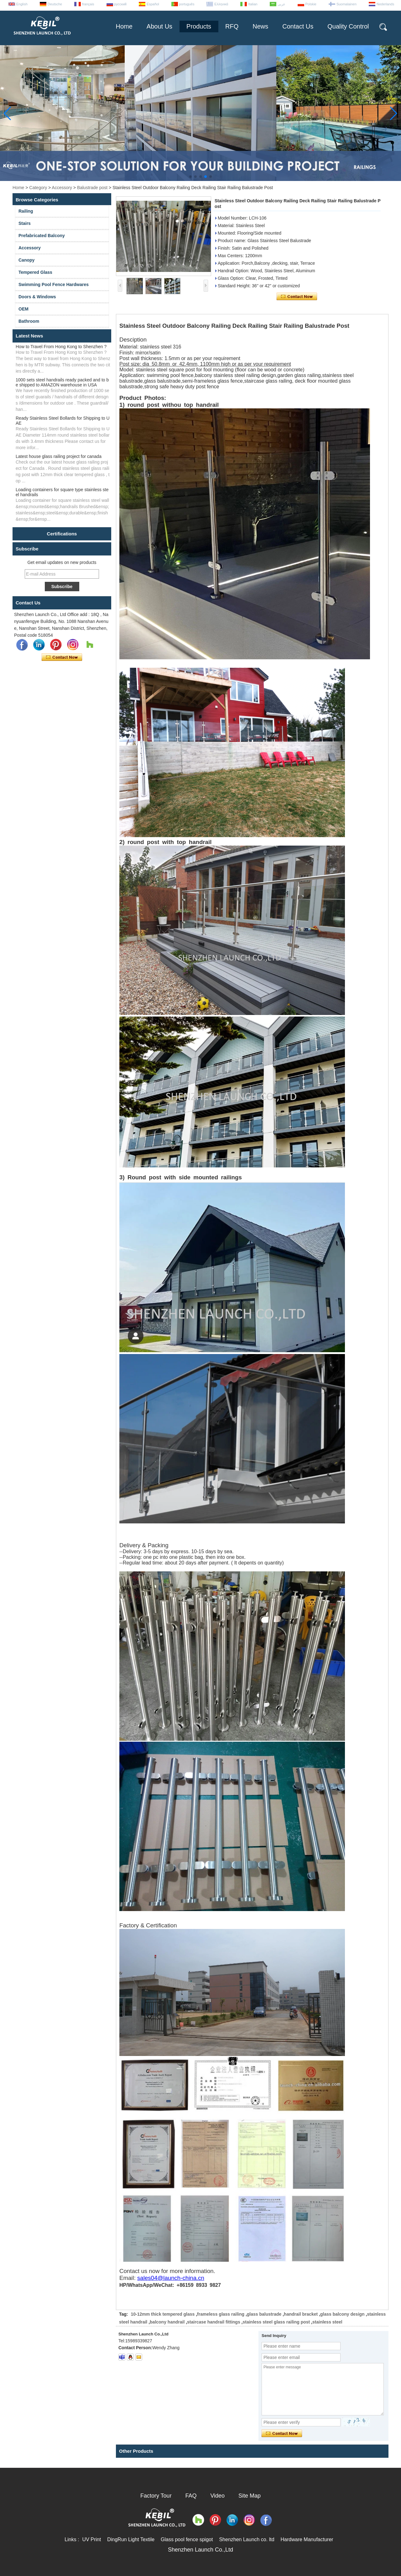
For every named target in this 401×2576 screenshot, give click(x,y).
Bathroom (28, 321)
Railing (25, 211)
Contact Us (297, 26)
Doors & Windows (37, 296)
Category (38, 187)
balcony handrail (167, 2321)
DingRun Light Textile (130, 2539)
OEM (23, 308)
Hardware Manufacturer (307, 2539)
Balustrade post (92, 187)
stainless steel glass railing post (276, 2321)
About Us (159, 26)
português (187, 4)
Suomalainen (346, 4)
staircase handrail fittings (213, 2321)
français (88, 4)
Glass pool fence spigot (187, 2539)
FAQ (191, 2496)
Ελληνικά (221, 4)
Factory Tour (156, 2496)
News (260, 26)
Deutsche (55, 4)
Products (198, 26)
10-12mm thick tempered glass (163, 2314)
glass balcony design (342, 2314)
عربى (281, 4)
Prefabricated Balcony (41, 235)
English (22, 4)
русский (120, 4)
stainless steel (327, 2321)
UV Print (91, 2539)
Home (124, 26)
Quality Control (348, 26)
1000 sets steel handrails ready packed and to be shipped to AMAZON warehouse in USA (62, 382)
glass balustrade (264, 2314)
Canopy (26, 260)
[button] (190, 176)
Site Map (249, 2496)
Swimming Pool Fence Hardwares (53, 284)
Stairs (24, 223)
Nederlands (385, 4)
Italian (252, 4)
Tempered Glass (35, 272)
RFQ (231, 26)
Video (217, 2496)
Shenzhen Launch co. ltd (246, 2539)
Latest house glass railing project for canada (59, 456)
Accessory (62, 187)
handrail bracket (301, 2314)
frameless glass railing (220, 2314)
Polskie (310, 4)
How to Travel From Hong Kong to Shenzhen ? (61, 346)
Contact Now (62, 657)
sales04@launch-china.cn (170, 2278)
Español (153, 4)
